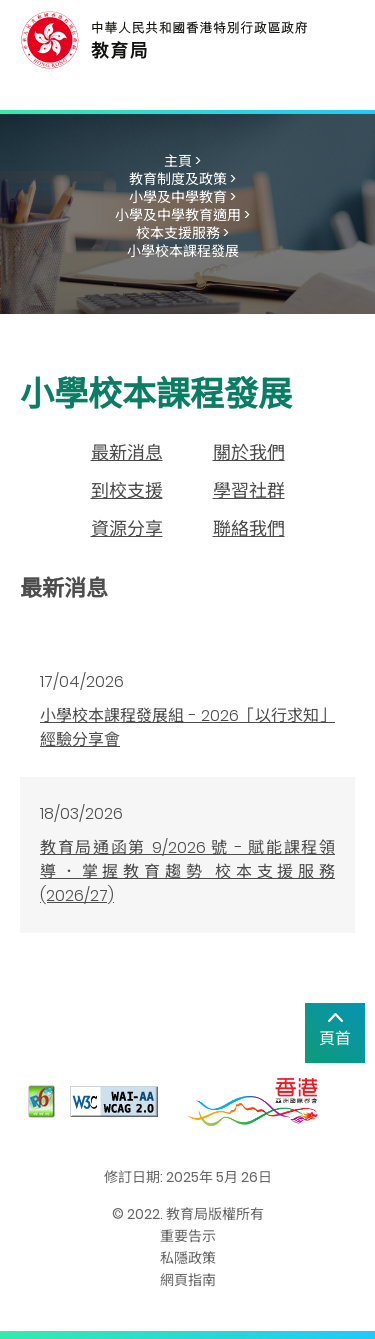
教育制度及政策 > (182, 179)
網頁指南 (188, 1280)
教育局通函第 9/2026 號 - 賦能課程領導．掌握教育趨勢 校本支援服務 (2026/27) (187, 871)
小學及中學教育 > (182, 197)
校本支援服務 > (182, 233)
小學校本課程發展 (183, 251)
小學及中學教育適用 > (182, 215)
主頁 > (182, 161)
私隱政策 (188, 1258)
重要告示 (188, 1236)
